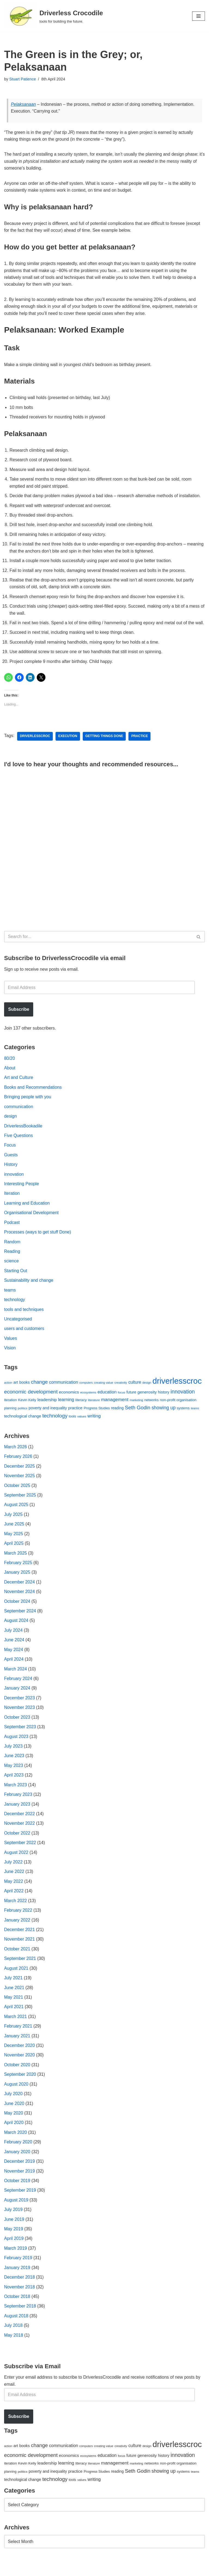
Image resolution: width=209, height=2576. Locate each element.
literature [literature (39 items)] (94, 1411)
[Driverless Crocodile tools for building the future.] (53, 16)
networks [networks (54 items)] (151, 1411)
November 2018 (19, 2302)
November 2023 (19, 1719)
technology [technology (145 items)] (54, 1426)
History (11, 1174)
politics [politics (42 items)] (22, 1419)
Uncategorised (18, 1329)
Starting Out (15, 1281)
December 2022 (19, 1826)
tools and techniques (24, 1320)
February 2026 (18, 1467)
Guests (11, 1164)
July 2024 (13, 1642)
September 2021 (20, 1971)
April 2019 (14, 2253)
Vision (10, 1358)
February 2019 (18, 2272)
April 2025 (14, 1554)
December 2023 (19, 1710)
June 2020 (14, 2117)
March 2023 (15, 1797)
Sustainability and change (29, 1291)
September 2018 (20, 2321)
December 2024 (19, 1593)
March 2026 (15, 1457)
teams (10, 1300)
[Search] (98, 946)
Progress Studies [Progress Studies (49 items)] (97, 1419)
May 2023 (13, 1777)
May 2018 (13, 2350)
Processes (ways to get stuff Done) (38, 1242)
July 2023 (13, 1758)
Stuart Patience (22, 79)
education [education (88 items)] (106, 1402)
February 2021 (18, 2040)
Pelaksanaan (23, 104)
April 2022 (14, 1904)
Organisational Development (31, 1223)
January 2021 (17, 2049)
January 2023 (17, 1816)
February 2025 (18, 1574)
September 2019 (20, 2205)
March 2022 (15, 1913)
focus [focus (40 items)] (121, 1403)
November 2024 (19, 1603)
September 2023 (20, 1739)
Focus (10, 1155)
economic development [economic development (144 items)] (31, 1402)
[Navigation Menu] (198, 16)
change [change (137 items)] (39, 1393)
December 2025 (19, 1477)
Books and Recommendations (33, 1096)
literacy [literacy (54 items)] (81, 1411)
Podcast (12, 1232)
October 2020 (17, 2078)
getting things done (105, 745)
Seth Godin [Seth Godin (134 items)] (137, 1418)
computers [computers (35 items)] (86, 1393)
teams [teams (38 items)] (195, 1419)
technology (14, 1310)
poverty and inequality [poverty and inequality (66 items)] (48, 1419)
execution (68, 745)
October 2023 (17, 1729)
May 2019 (13, 2243)
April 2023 (14, 1787)
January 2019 (17, 2282)
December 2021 (19, 1943)
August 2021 (16, 1981)
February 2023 (18, 1807)
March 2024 (15, 1681)
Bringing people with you (27, 1106)
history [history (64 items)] (164, 1403)
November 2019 (19, 2185)
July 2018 (13, 2340)
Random (12, 1252)
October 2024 (17, 1612)
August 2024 (16, 1632)
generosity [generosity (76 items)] (147, 1403)
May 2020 (13, 2127)
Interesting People (21, 1194)
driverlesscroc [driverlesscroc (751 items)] (177, 1391)
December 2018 (19, 2292)
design (10, 1126)
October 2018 (17, 2311)
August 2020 (16, 2098)
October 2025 (17, 1496)
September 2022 (20, 1855)
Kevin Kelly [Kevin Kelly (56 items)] (27, 1411)
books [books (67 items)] (24, 1393)
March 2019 (15, 2263)
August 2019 (16, 2214)
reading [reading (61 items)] (117, 1419)
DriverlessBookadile (23, 1135)
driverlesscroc (35, 745)
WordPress (52, 2570)
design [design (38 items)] (146, 1393)
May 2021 (13, 2010)
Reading (12, 1261)
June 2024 (14, 1651)
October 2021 (17, 1962)
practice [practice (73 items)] (75, 1418)
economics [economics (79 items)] (69, 1403)
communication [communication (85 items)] (63, 1393)
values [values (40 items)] (81, 1427)
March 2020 (15, 2146)
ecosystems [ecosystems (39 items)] (88, 1403)
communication (18, 1116)
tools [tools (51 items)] (72, 1427)
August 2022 (16, 1865)
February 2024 (18, 1690)
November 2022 (19, 1836)
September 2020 (20, 2088)
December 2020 (19, 2059)
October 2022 (17, 1846)
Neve (9, 2570)
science (11, 1271)
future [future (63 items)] (131, 1403)
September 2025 (20, 1506)
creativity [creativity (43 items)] (121, 1393)
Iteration (12, 1203)
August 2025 (16, 1515)
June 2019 (14, 2233)
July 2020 (13, 2108)
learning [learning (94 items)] (66, 1410)
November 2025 (19, 1487)
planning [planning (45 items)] (10, 1419)
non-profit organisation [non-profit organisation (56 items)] (178, 1411)
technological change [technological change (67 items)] (22, 1427)
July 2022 (13, 1874)
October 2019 (17, 2195)
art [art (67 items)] (15, 1393)
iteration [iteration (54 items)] (10, 1411)
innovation (14, 1184)
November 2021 (19, 1952)
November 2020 (19, 2069)
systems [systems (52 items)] (183, 1419)
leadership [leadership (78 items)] (47, 1410)
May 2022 (13, 1894)
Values (10, 1349)
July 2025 (13, 1525)
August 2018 (16, 2330)
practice (140, 745)
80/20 (9, 1067)
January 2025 (17, 1584)
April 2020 (14, 2136)
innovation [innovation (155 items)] (183, 1402)
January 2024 (17, 1700)
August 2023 (16, 1749)
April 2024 (14, 1671)
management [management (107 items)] (114, 1410)
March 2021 (15, 2030)
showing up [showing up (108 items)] (164, 1418)
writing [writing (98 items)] (94, 1426)
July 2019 (13, 2224)
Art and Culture (18, 1087)
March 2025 (15, 1564)
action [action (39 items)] (8, 1393)
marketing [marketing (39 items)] (136, 1411)
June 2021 (14, 2001)
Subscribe (18, 1018)
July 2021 (13, 1991)
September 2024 (20, 1622)
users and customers (24, 1339)
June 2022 (14, 1884)
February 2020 (18, 2156)
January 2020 (17, 2166)
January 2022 (17, 1933)
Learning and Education (27, 1213)
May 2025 (13, 1545)
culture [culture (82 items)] (134, 1393)
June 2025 (14, 1535)
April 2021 (14, 2020)
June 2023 (14, 1768)
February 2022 (18, 1923)
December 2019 (19, 2175)
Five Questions (18, 1145)
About (10, 1077)
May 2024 (13, 1661)
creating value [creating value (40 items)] (103, 1393)
